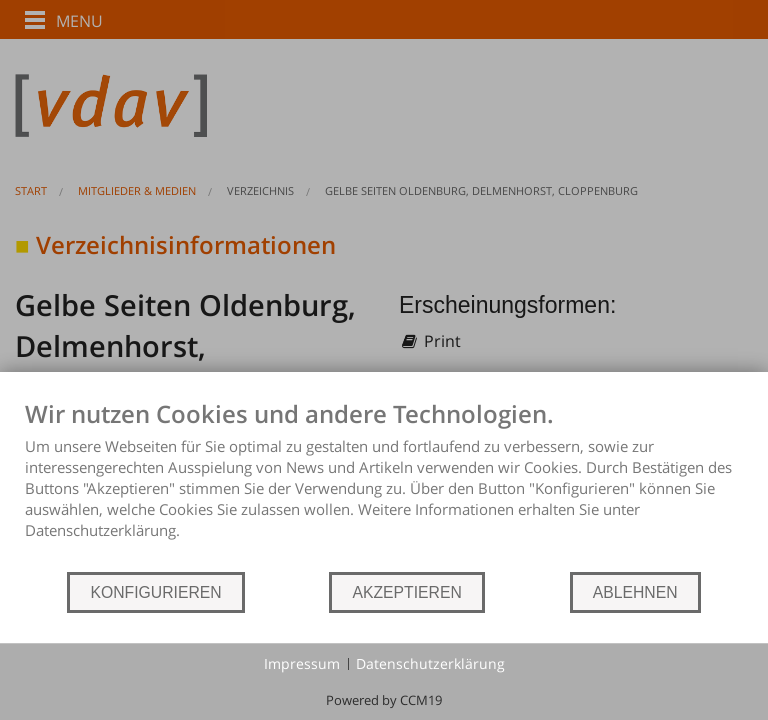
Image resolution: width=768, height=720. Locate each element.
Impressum (302, 663)
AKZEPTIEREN (406, 592)
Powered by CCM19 (384, 700)
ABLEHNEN (635, 592)
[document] (384, 484)
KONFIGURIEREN (155, 592)
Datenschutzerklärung (430, 663)
